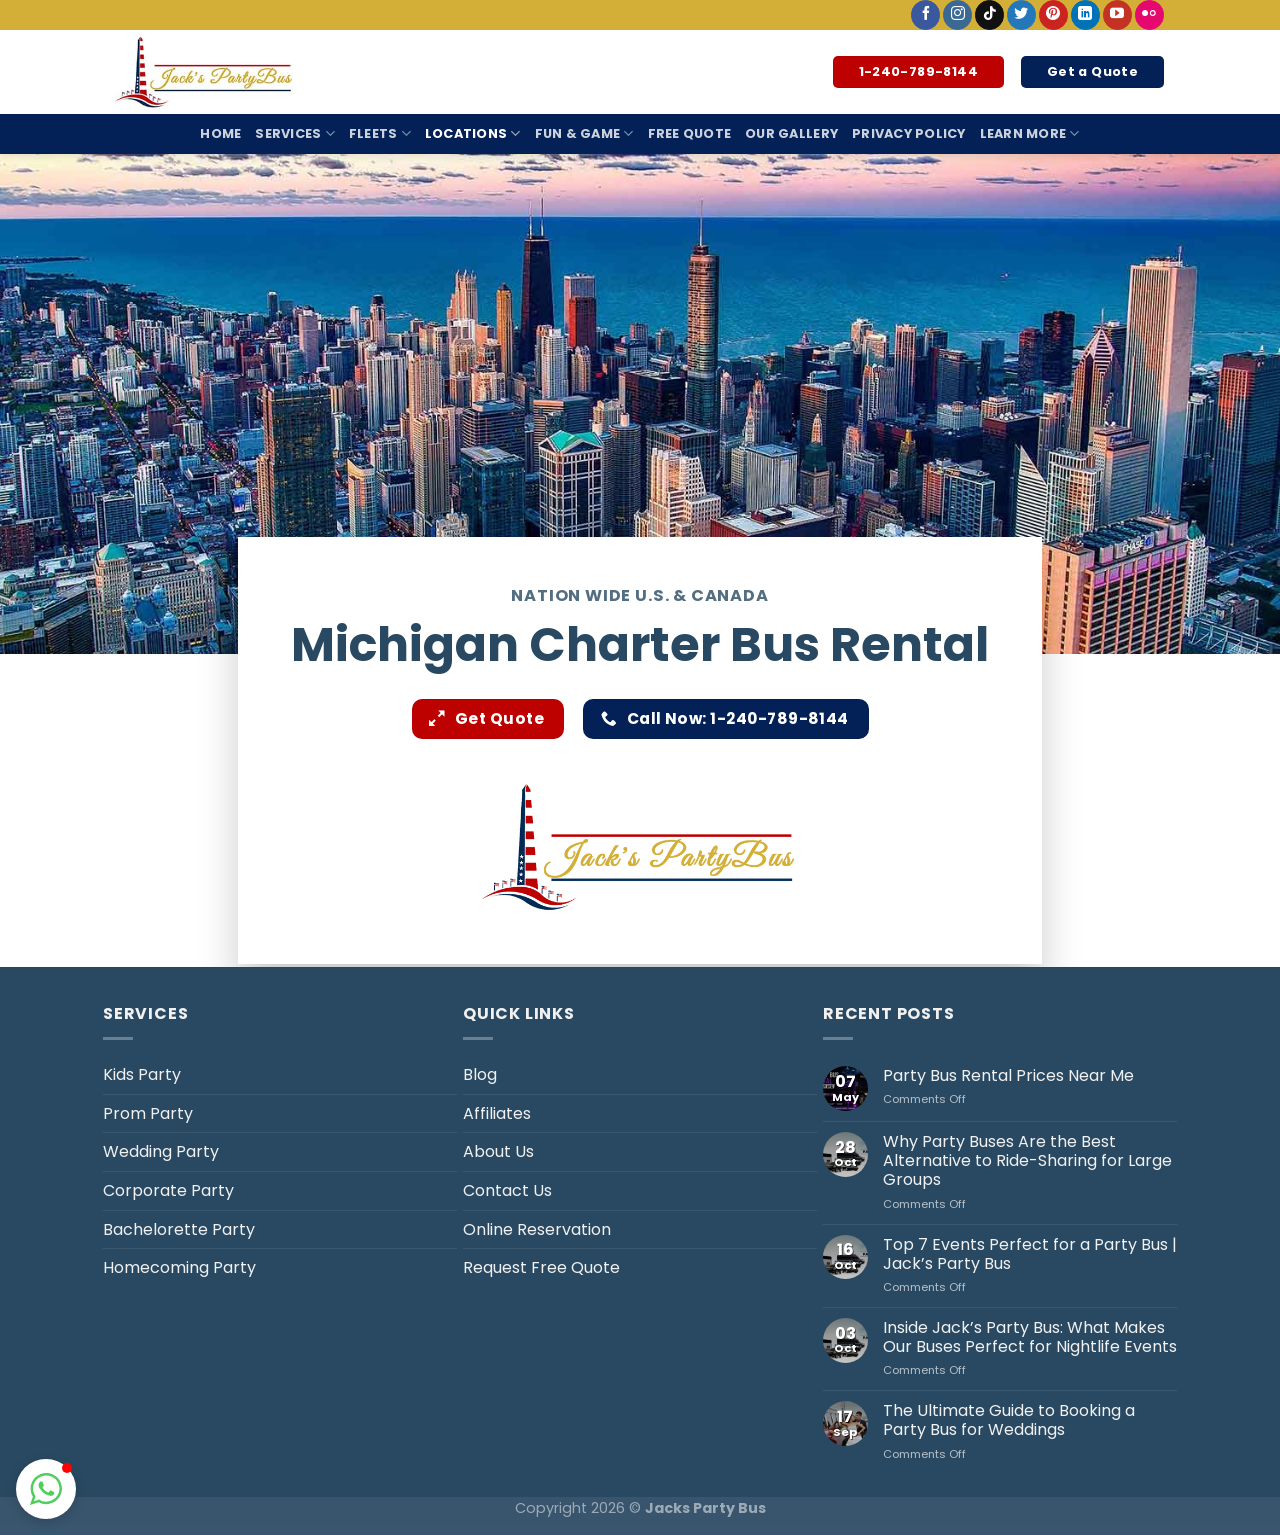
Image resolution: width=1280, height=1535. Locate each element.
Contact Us (507, 1190)
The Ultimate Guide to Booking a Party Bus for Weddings (1009, 1420)
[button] (46, 1489)
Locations (473, 133)
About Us (498, 1151)
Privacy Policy (909, 133)
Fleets (380, 133)
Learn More (1030, 133)
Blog (480, 1074)
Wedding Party (161, 1151)
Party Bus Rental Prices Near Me (1008, 1075)
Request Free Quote (541, 1267)
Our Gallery (791, 133)
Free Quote (690, 133)
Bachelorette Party (179, 1229)
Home (220, 133)
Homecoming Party (179, 1267)
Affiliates (497, 1113)
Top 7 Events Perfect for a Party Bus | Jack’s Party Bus (1030, 1254)
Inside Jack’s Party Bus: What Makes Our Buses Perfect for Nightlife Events (1030, 1337)
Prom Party (148, 1113)
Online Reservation (537, 1229)
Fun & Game (584, 133)
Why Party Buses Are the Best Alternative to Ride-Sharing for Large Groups (1027, 1161)
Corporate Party (168, 1190)
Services (295, 133)
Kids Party (142, 1074)
